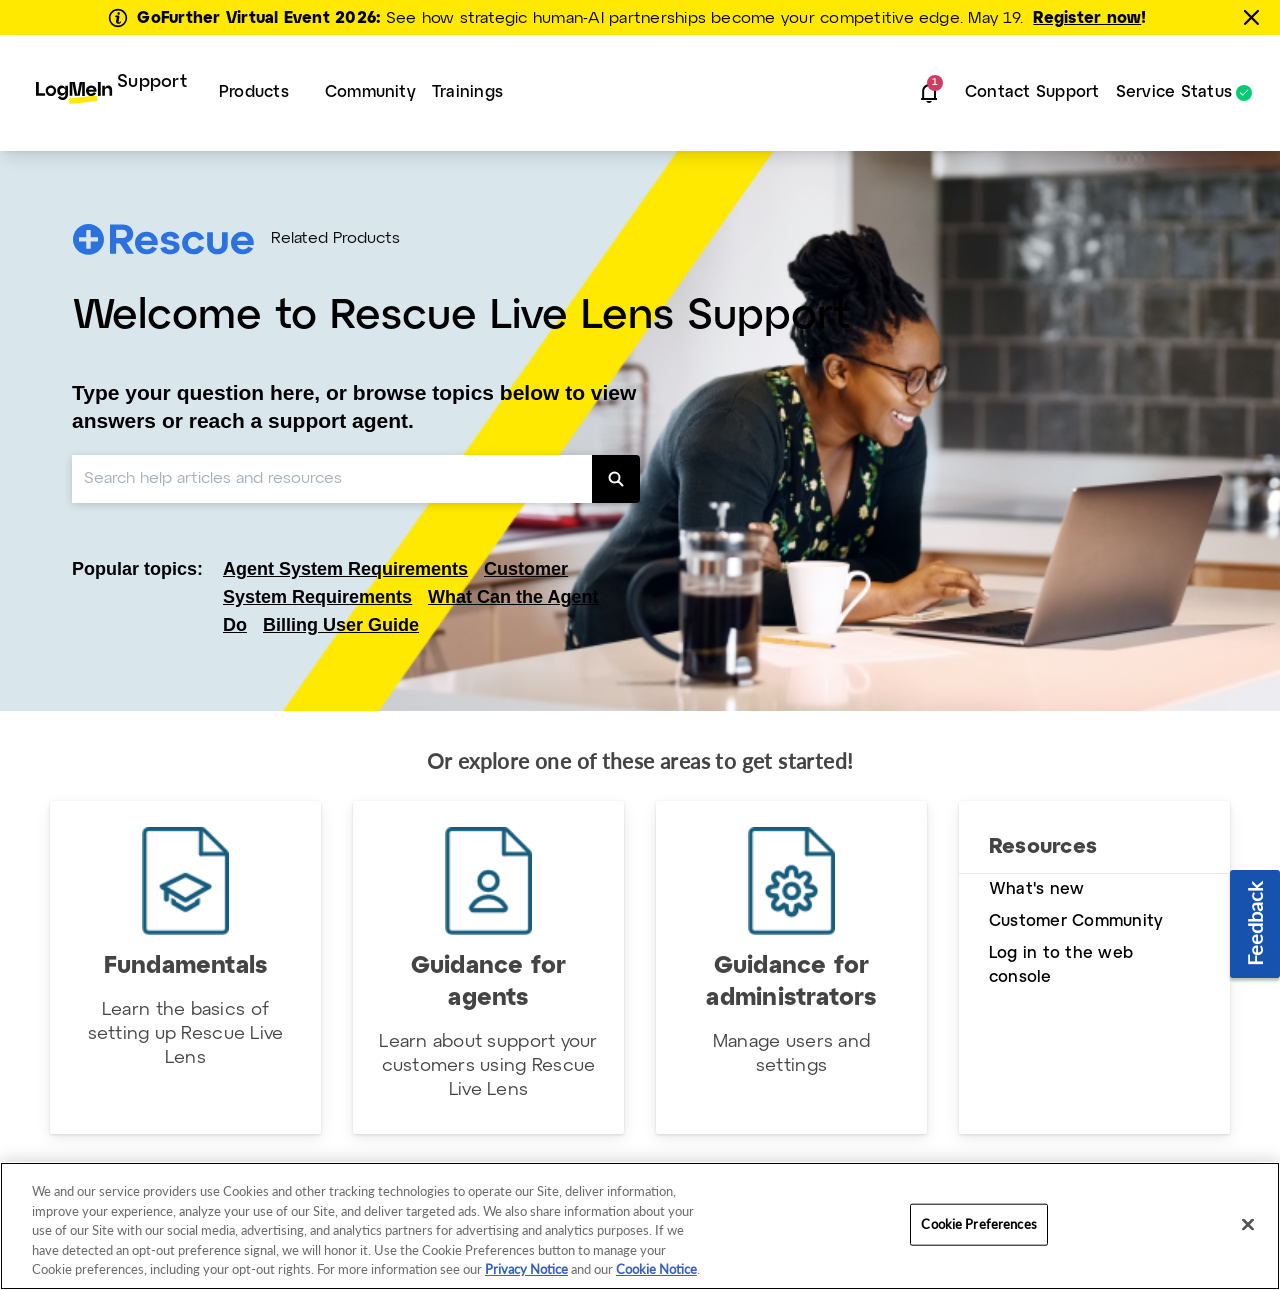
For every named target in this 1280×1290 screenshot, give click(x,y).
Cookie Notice (656, 1269)
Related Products (335, 239)
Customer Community (1076, 921)
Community (370, 92)
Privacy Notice (526, 1269)
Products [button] (254, 92)
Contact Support (1032, 92)
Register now (1087, 18)
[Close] (1248, 1225)
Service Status (1174, 93)
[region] (640, 1226)
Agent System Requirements (345, 569)
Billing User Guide (341, 625)
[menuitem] (111, 93)
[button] (929, 93)
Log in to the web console (1061, 965)
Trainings (467, 92)
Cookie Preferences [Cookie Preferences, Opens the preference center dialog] (978, 1224)
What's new (1036, 889)
